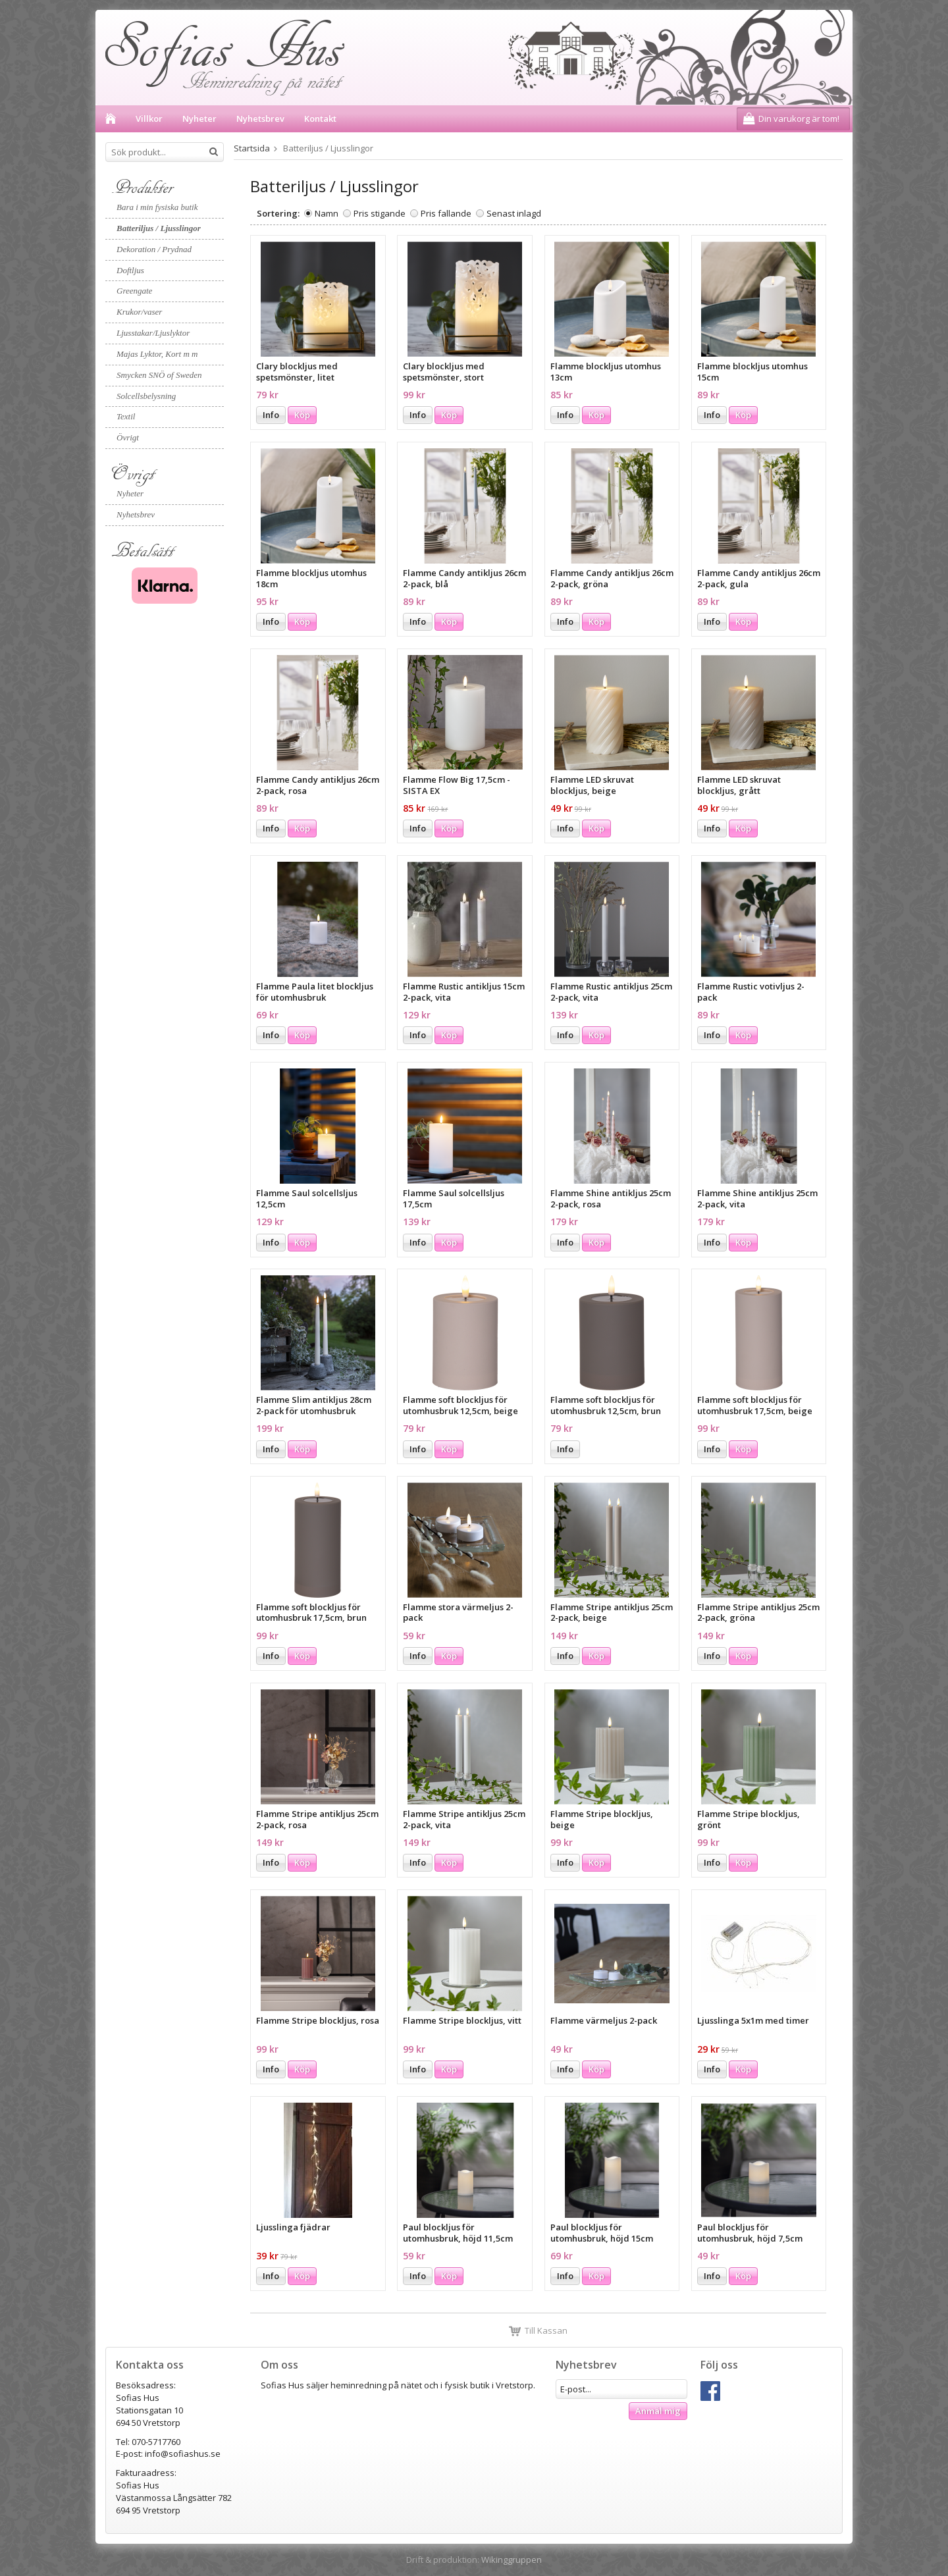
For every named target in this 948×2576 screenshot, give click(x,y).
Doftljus (130, 270)
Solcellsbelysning (146, 396)
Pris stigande (380, 213)
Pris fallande (446, 213)
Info (271, 415)
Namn (326, 213)
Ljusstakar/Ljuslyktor (153, 333)
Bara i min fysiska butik (157, 207)
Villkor (149, 118)
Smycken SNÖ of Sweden (159, 375)
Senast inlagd (514, 213)
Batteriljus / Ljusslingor (159, 228)
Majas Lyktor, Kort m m (157, 354)
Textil (126, 416)
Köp (302, 415)
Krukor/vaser (139, 312)
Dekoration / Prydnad (154, 249)
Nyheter (199, 118)
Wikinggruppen (511, 2559)
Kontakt (320, 118)
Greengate (134, 291)
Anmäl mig (658, 2411)
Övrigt (128, 437)
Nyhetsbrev (260, 118)
